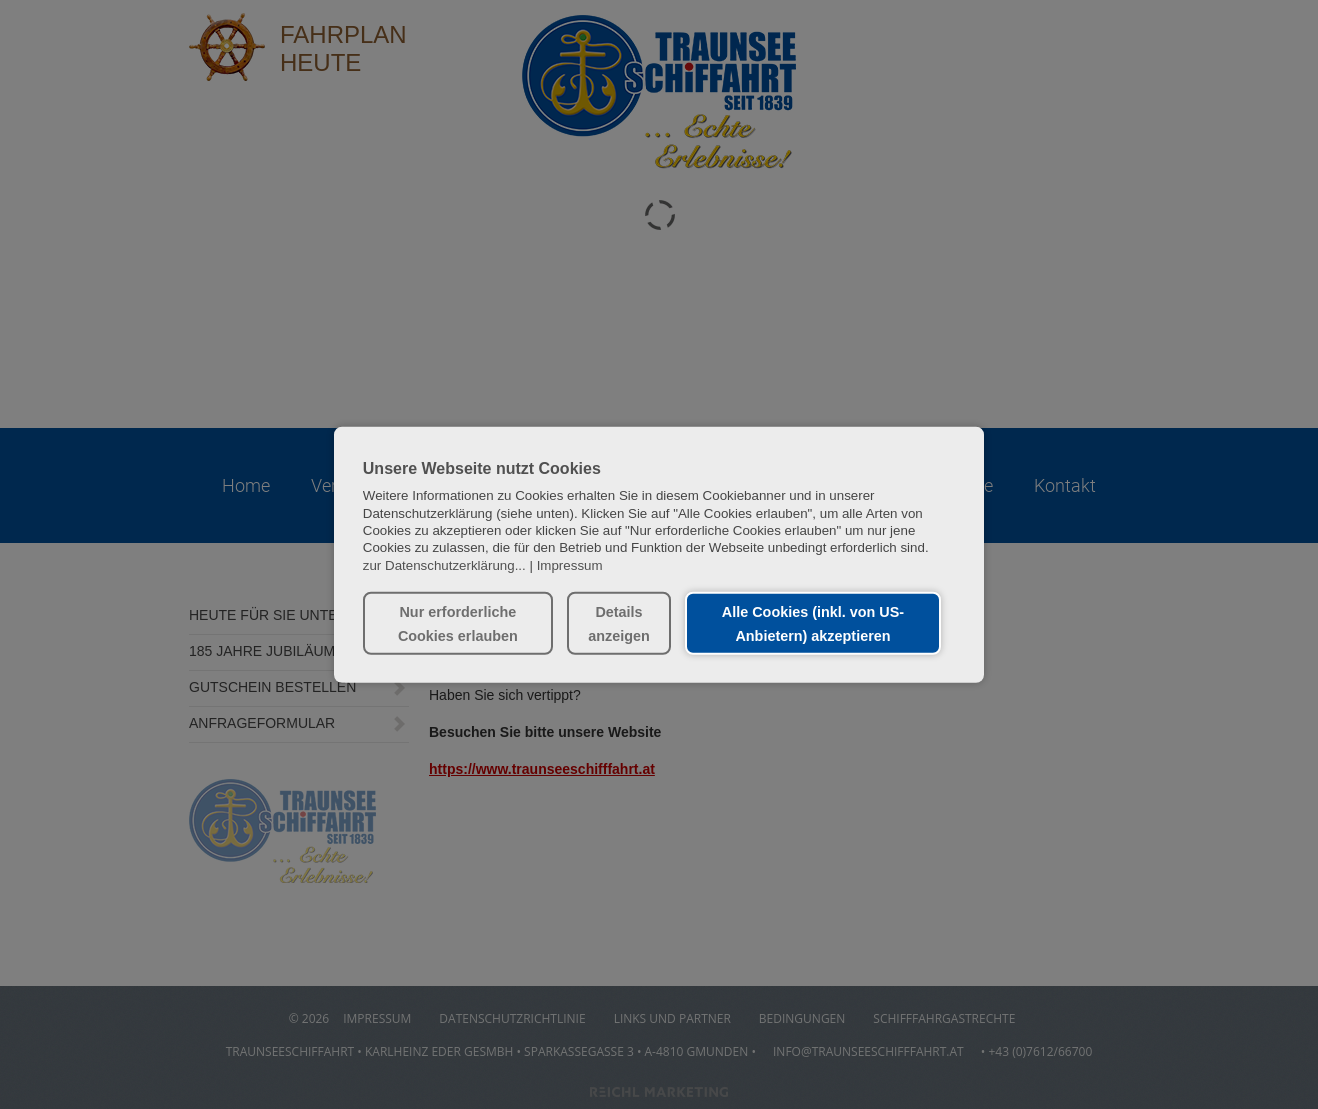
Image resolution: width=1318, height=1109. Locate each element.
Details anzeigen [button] (619, 623)
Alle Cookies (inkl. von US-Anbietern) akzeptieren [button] (813, 623)
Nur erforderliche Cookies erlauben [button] (458, 623)
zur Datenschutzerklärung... (444, 564)
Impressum (570, 564)
